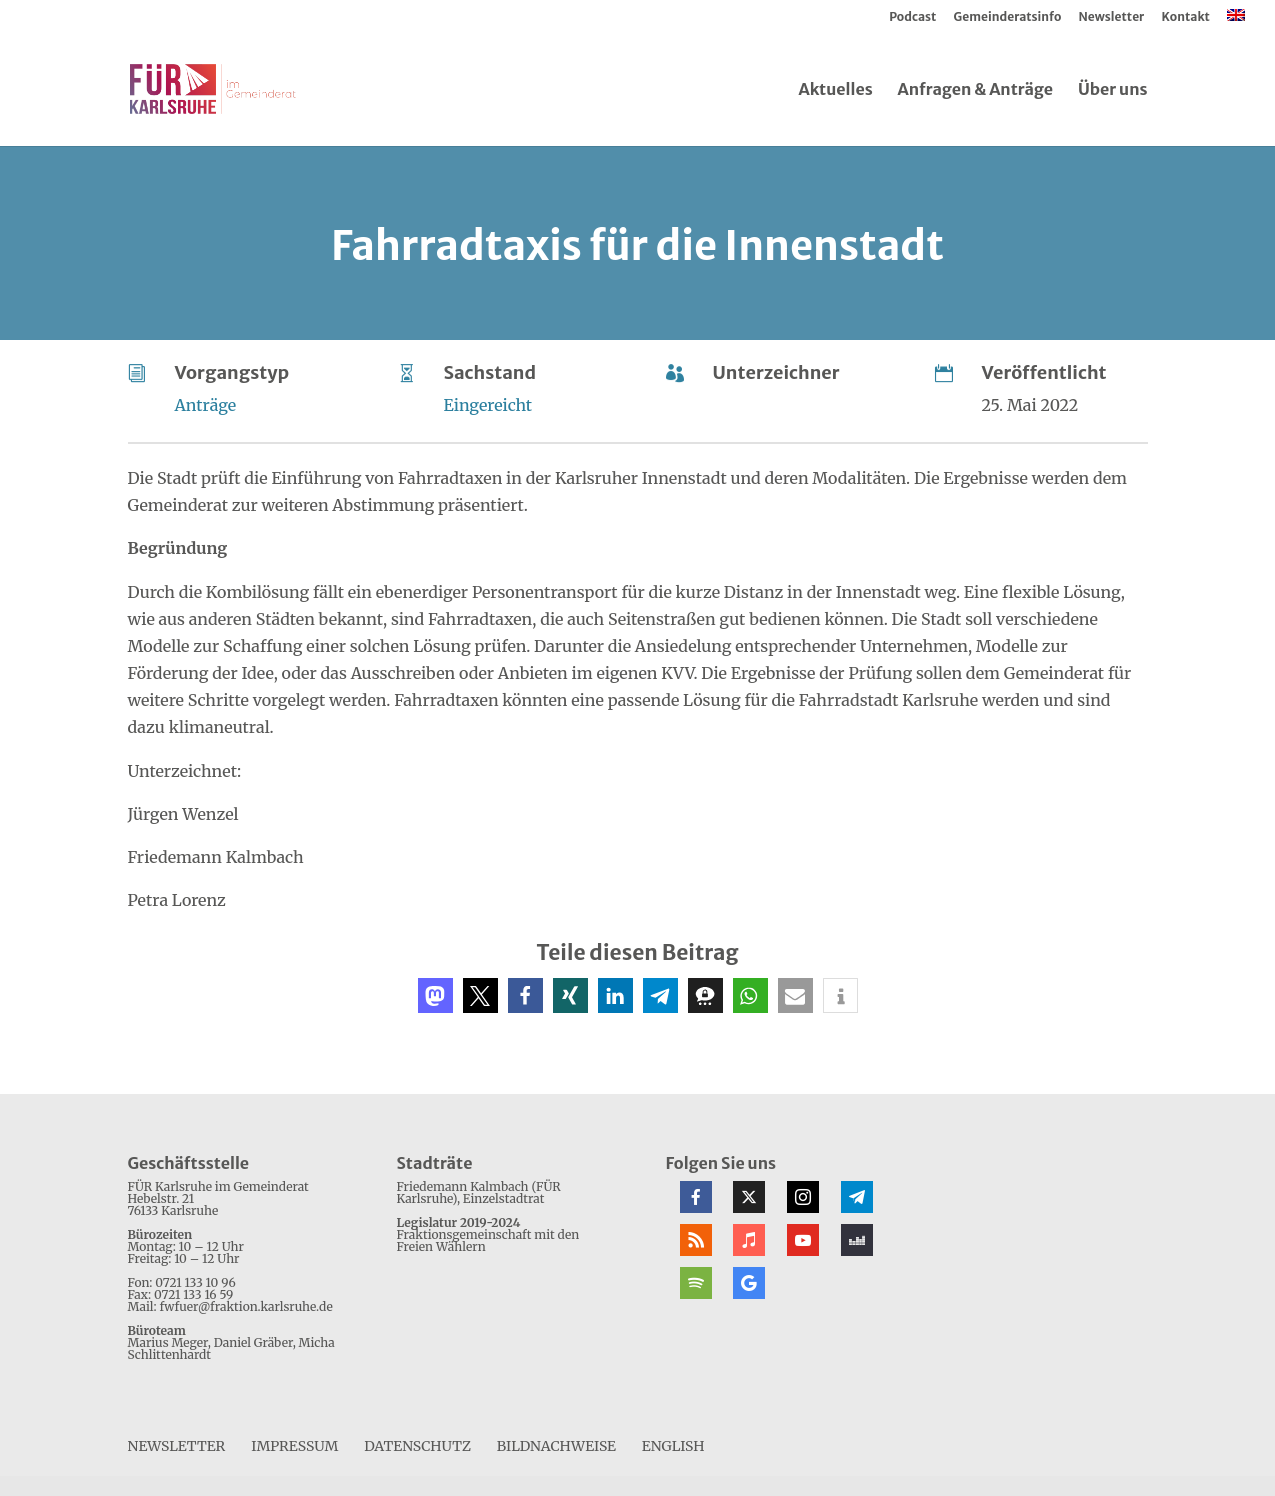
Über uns (1113, 90)
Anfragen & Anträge (976, 90)
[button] (435, 995)
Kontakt (1186, 17)
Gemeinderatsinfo (1008, 17)
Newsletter (1112, 17)
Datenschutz (417, 1446)
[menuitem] (1236, 20)
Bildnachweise (556, 1446)
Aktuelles (835, 90)
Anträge (206, 405)
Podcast (912, 17)
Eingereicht (488, 405)
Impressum (294, 1446)
